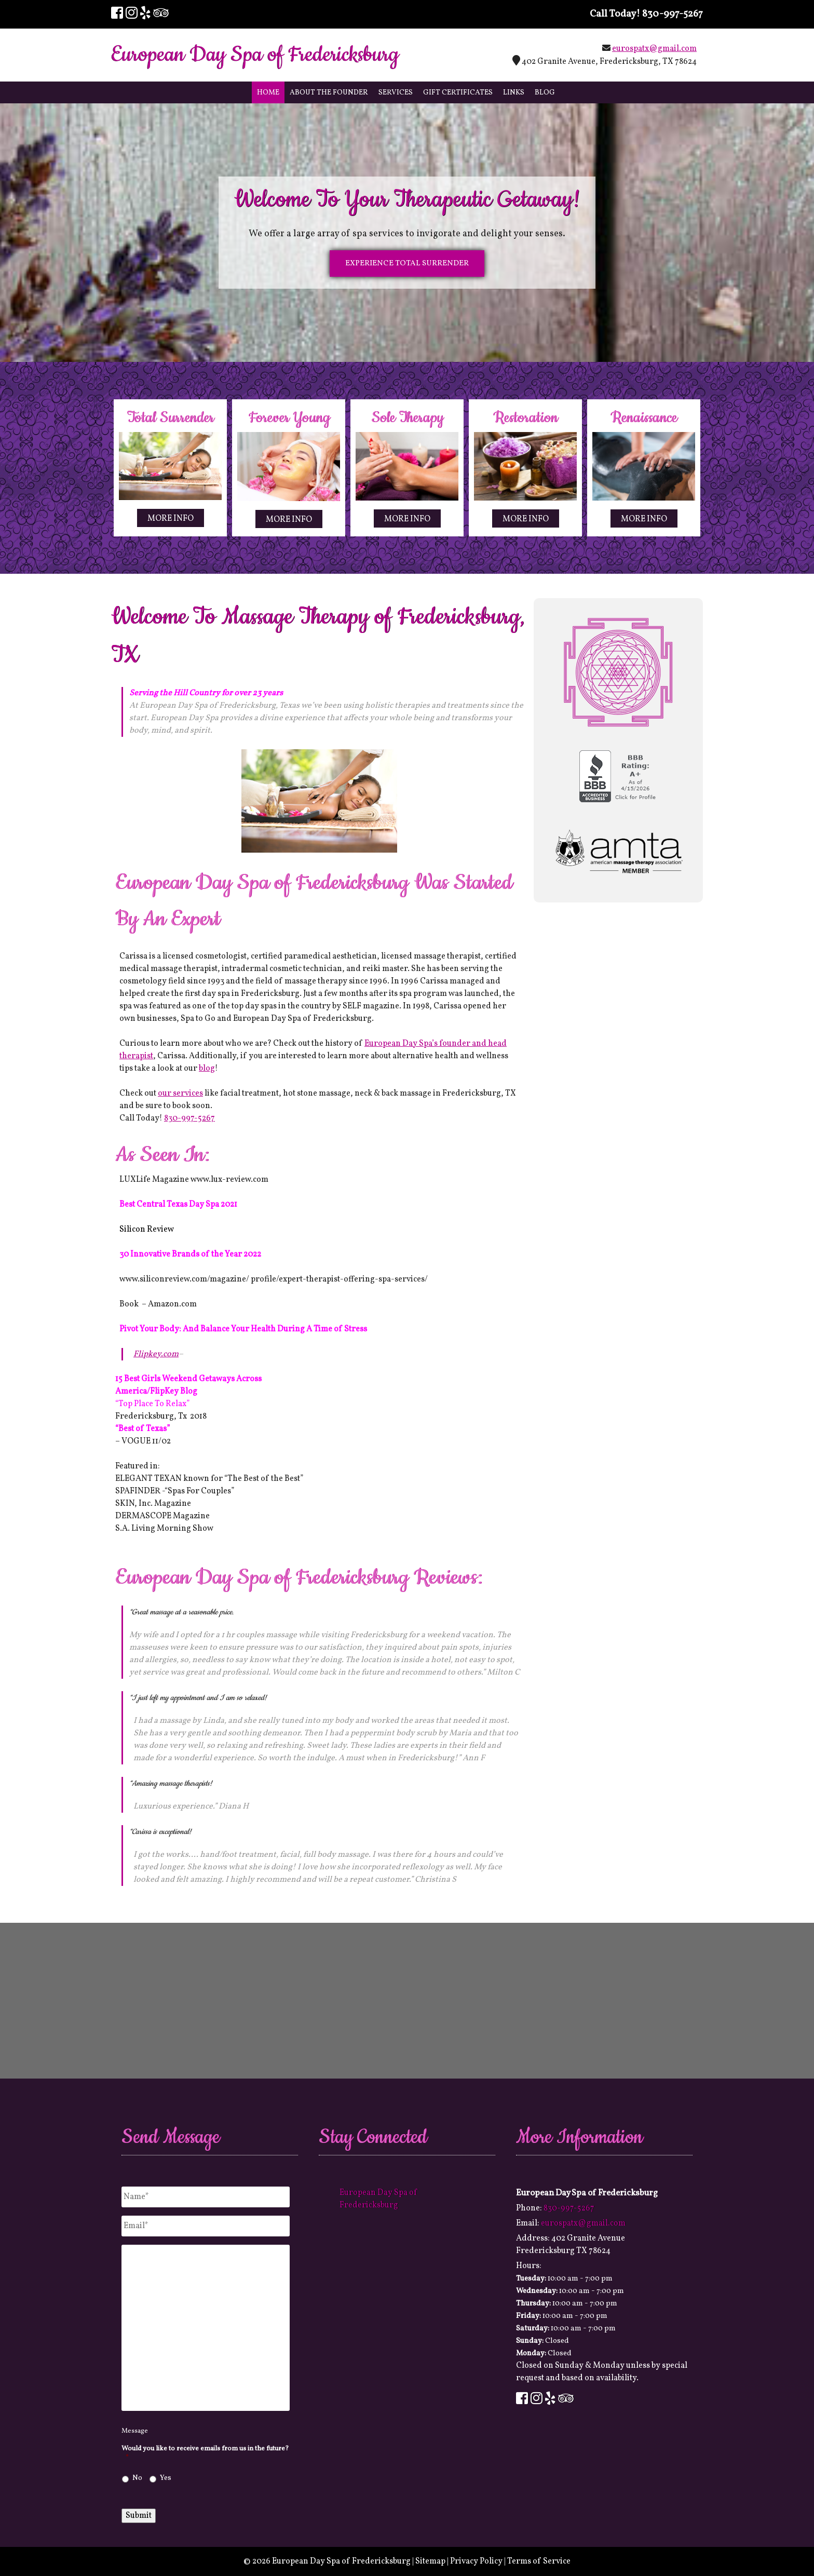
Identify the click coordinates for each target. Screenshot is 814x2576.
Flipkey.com (156, 1354)
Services (395, 93)
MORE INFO (170, 518)
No (137, 2478)
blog (207, 1068)
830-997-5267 (672, 14)
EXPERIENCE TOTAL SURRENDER (407, 263)
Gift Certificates (458, 93)
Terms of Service (539, 2561)
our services (180, 1093)
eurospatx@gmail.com (654, 49)
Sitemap (430, 2561)
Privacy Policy (476, 2561)
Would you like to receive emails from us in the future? (205, 2453)
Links (513, 93)
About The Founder (329, 93)
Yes (165, 2478)
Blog (545, 93)
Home (268, 93)
